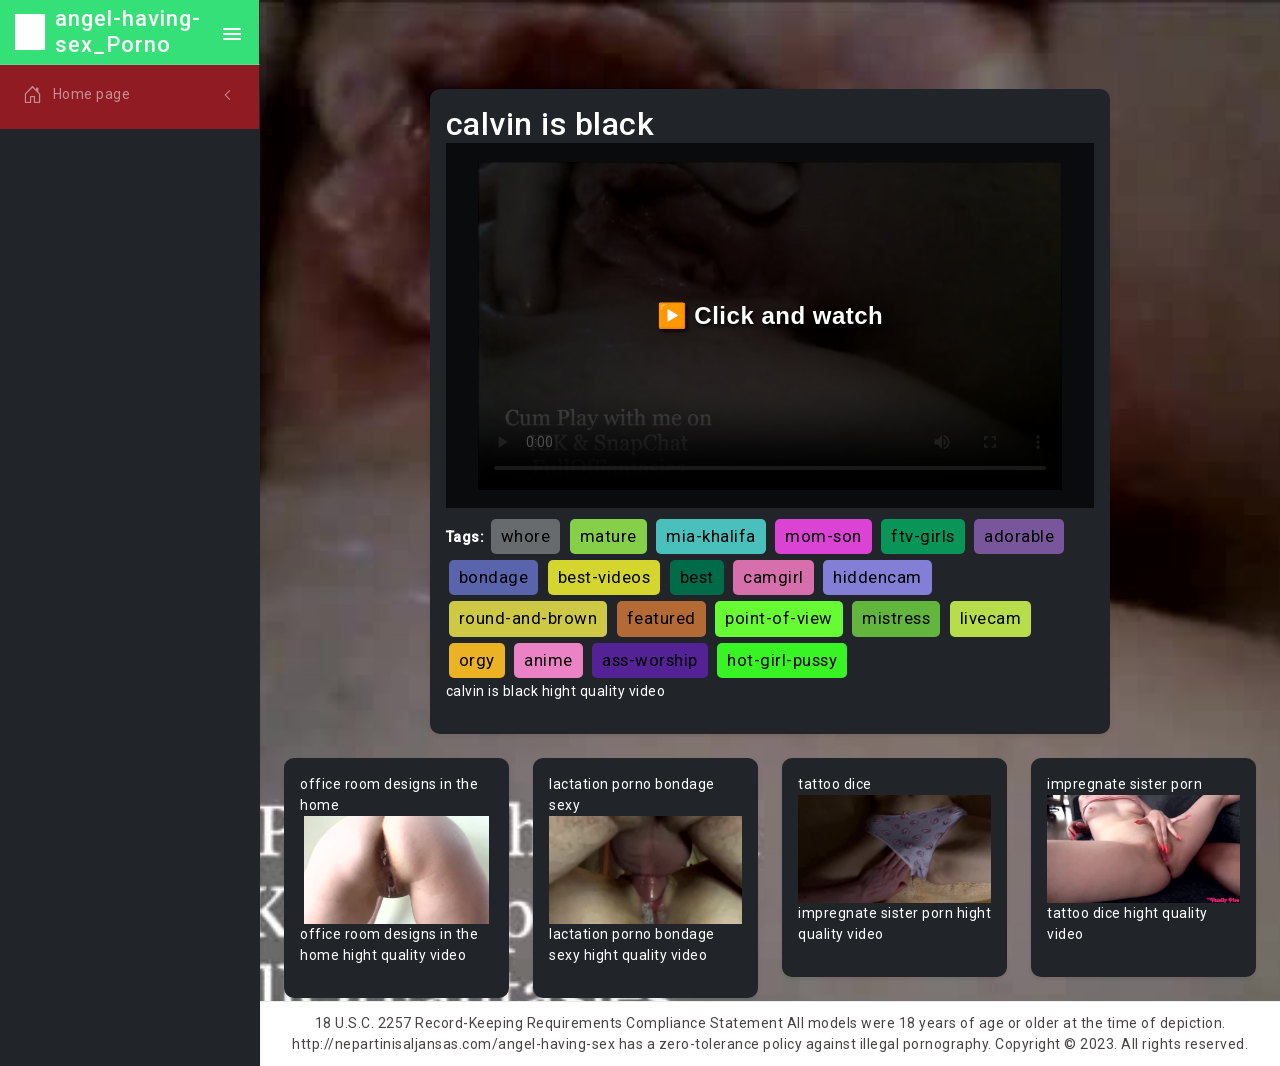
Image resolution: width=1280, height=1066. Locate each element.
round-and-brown (528, 618)
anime (548, 660)
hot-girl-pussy (782, 660)
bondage (494, 577)
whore (526, 536)
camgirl (773, 577)
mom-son (823, 536)
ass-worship (650, 660)
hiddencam (877, 577)
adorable (1019, 536)
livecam (991, 618)
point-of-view (779, 618)
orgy (477, 660)
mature (608, 536)
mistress (896, 618)
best (697, 577)
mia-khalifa (711, 536)
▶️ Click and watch (770, 315)
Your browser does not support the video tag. (396, 870)
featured (661, 618)
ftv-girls (923, 536)
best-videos (604, 577)
